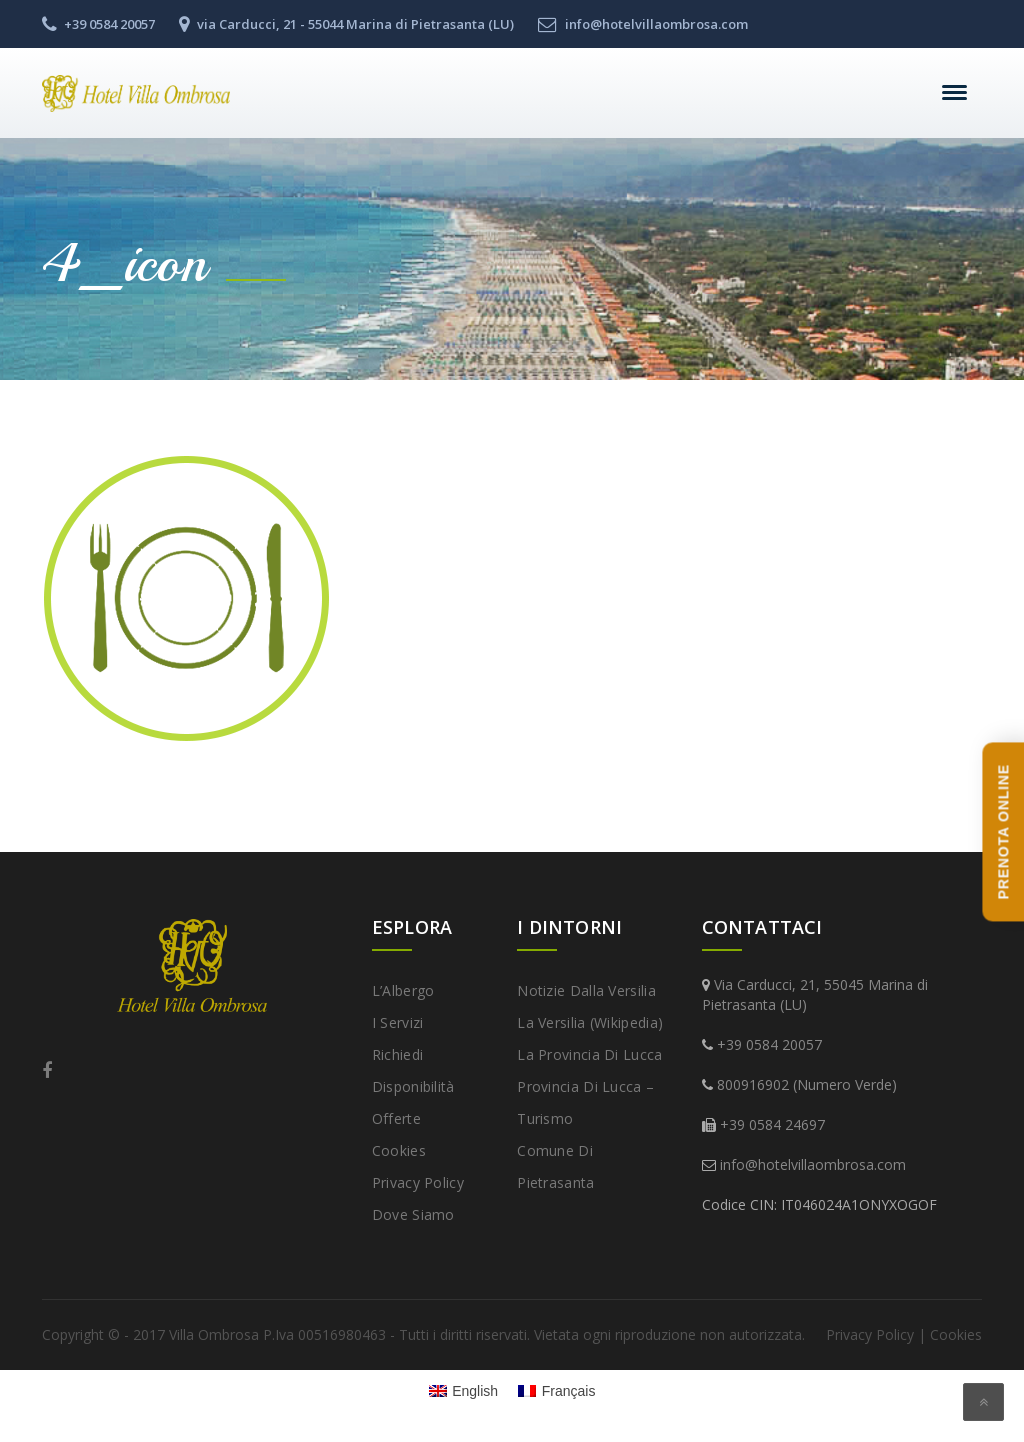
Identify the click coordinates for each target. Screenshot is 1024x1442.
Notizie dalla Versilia (586, 990)
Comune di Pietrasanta (555, 1166)
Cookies (399, 1150)
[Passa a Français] (556, 1391)
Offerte (396, 1118)
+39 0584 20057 (769, 1044)
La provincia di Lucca (589, 1054)
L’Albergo (403, 990)
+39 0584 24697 (772, 1124)
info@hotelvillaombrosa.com (813, 1164)
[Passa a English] (464, 1391)
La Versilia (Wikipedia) (590, 1022)
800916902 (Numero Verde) (807, 1084)
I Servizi (398, 1022)
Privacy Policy (418, 1182)
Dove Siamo (413, 1214)
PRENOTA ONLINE (1003, 831)
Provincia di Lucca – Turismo (585, 1102)
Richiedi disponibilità (413, 1070)
